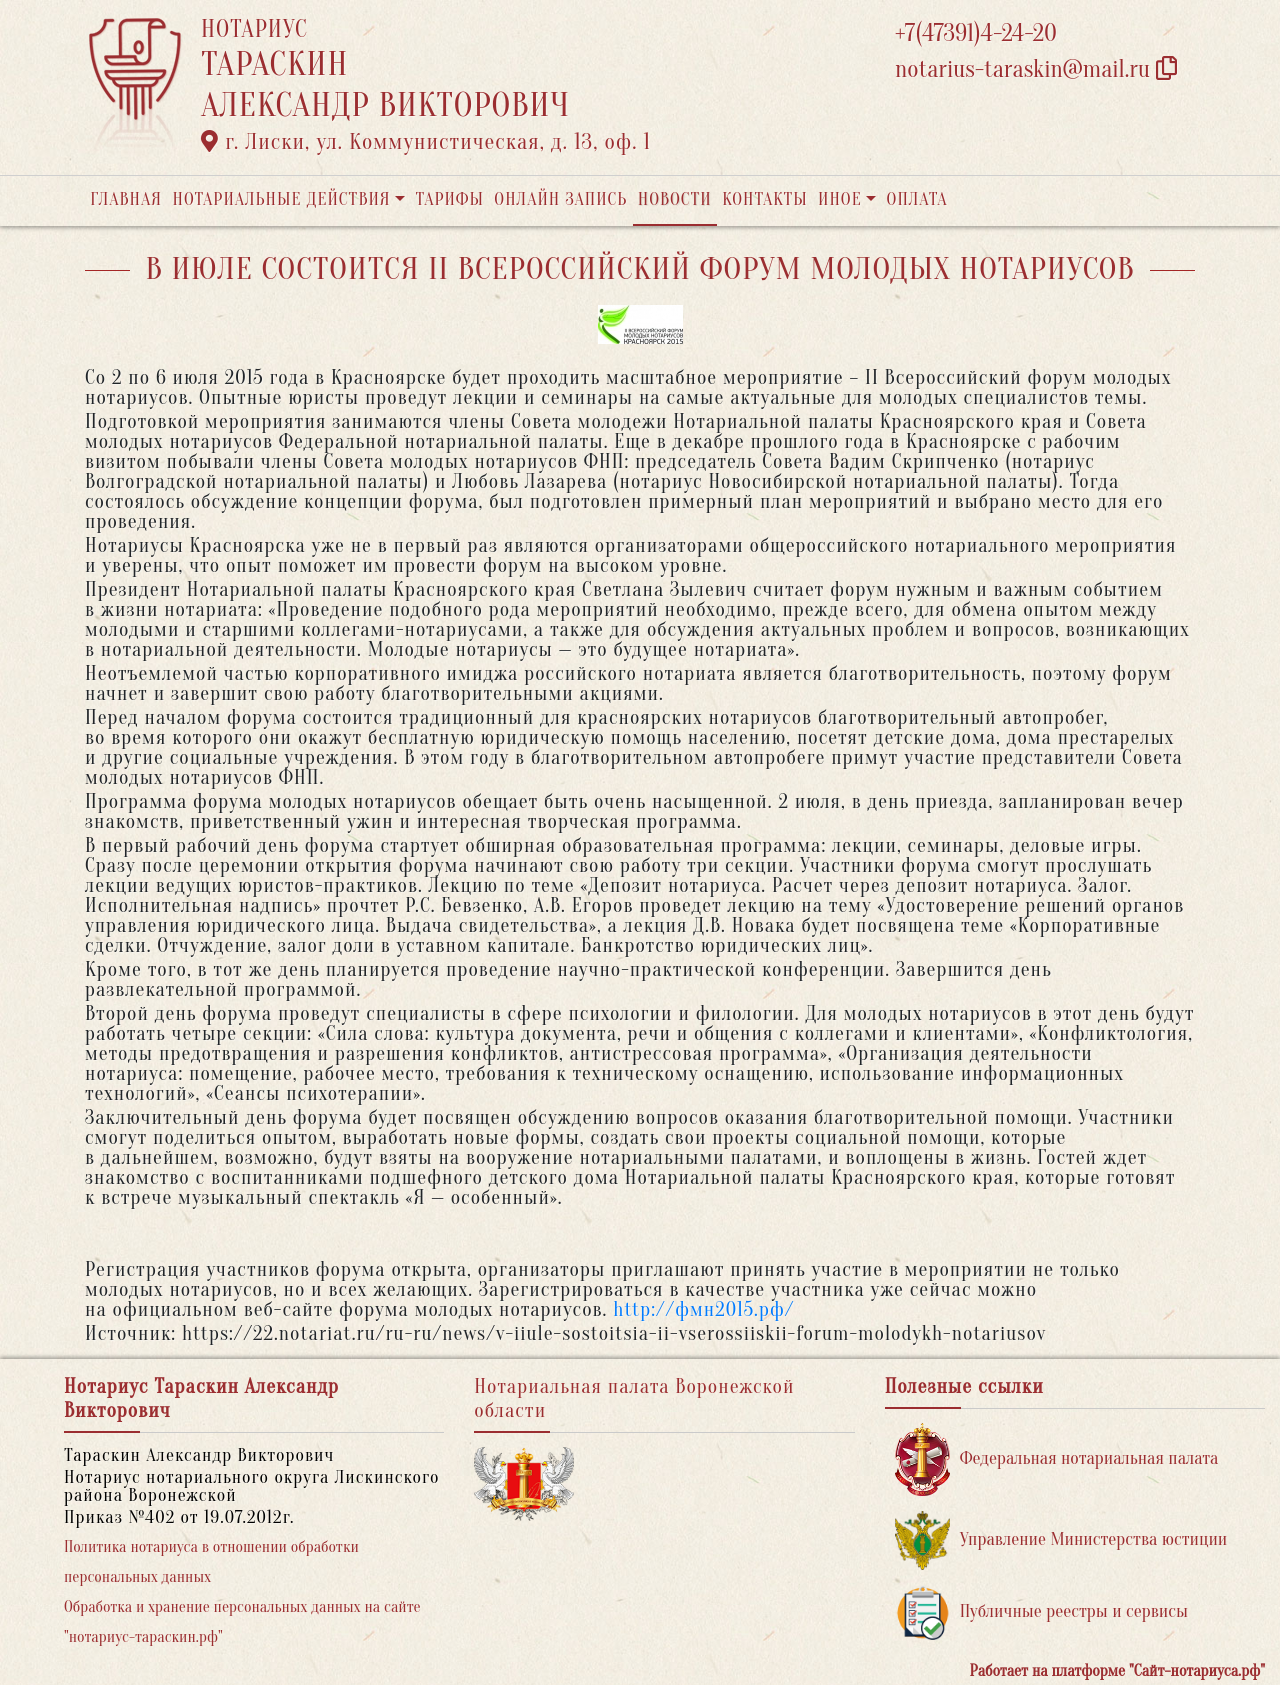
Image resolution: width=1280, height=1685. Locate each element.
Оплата (917, 199)
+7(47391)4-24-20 (976, 33)
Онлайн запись (560, 199)
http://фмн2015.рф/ (703, 1309)
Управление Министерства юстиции (1061, 1540)
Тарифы (450, 199)
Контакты (764, 199)
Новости (675, 199)
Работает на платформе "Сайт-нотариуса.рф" (1117, 1671)
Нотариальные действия (281, 199)
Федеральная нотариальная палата (1057, 1459)
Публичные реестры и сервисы (1041, 1612)
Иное (840, 199)
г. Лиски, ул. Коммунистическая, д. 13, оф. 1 (426, 142)
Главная (126, 199)
